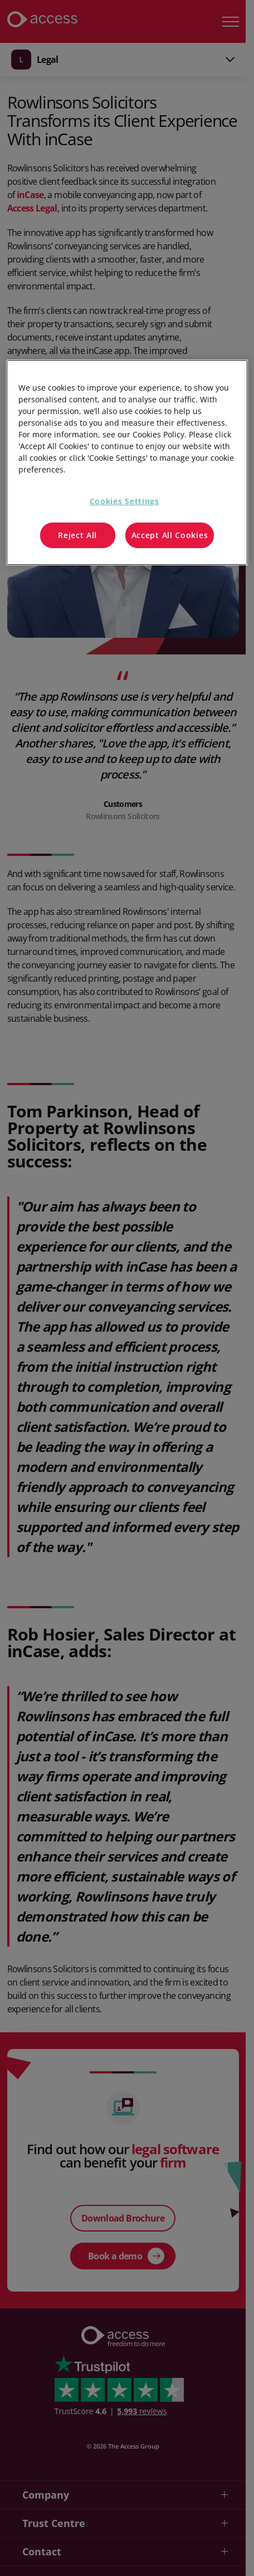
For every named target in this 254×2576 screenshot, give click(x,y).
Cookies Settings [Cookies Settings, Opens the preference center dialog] (124, 501)
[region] (126, 462)
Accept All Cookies (169, 535)
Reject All (77, 535)
